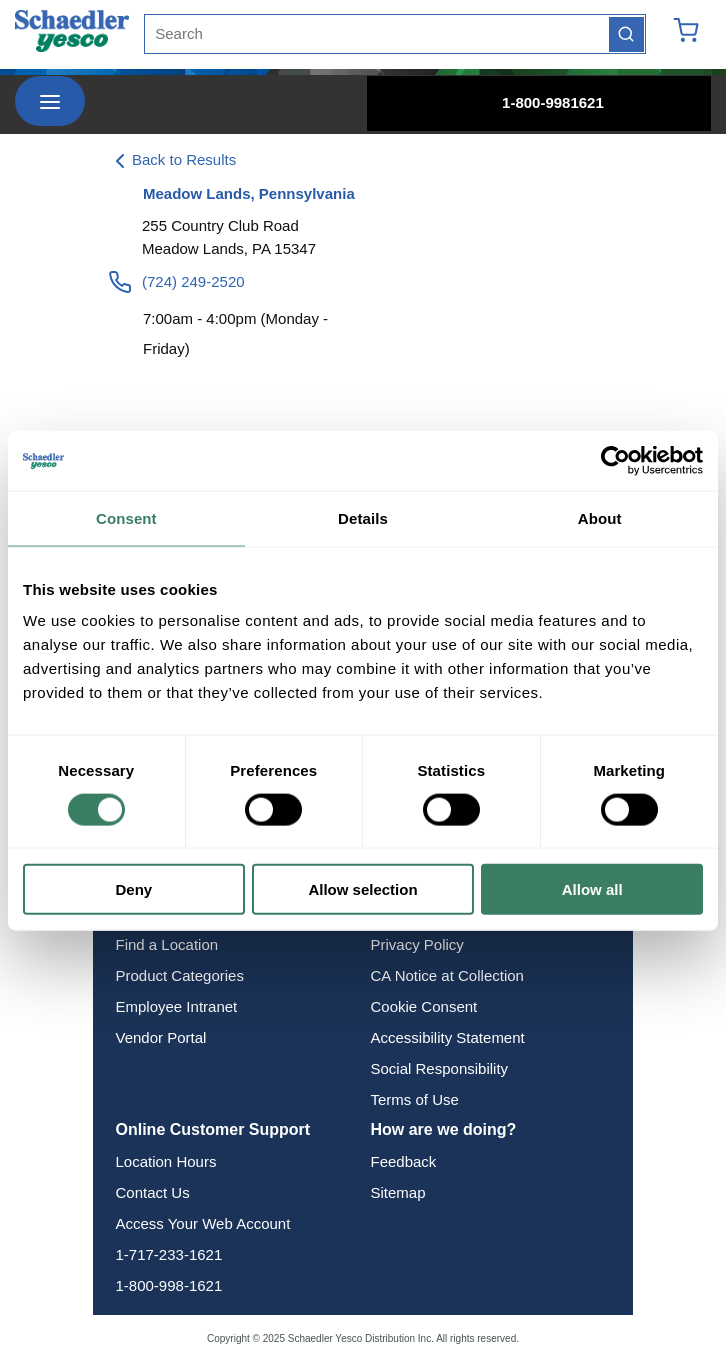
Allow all (592, 889)
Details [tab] (363, 517)
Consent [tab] (126, 517)
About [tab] (600, 517)
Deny (133, 889)
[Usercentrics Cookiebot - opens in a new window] (615, 460)
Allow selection (362, 889)
